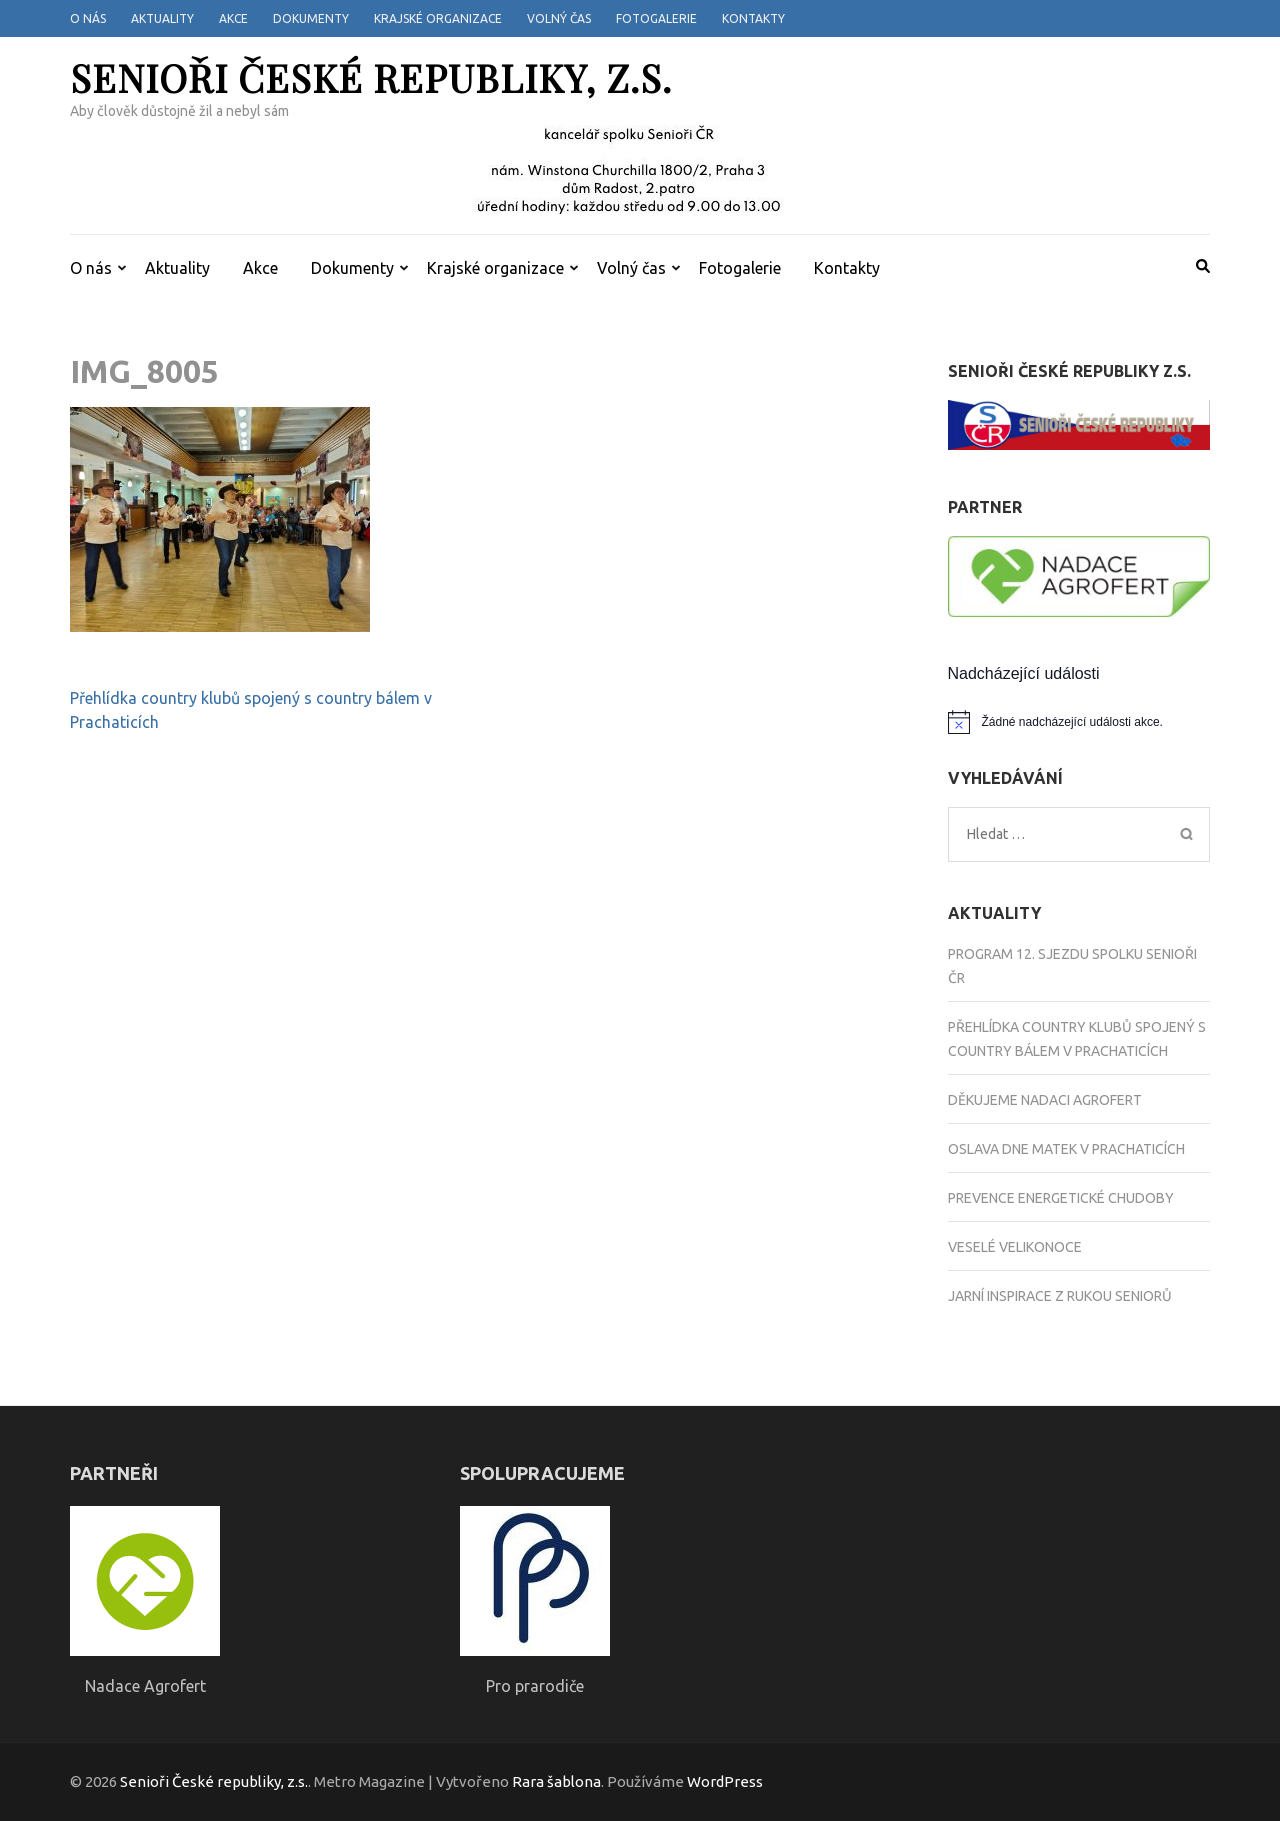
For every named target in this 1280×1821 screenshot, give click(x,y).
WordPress (725, 1781)
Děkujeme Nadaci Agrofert (1045, 1100)
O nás (88, 18)
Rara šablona (556, 1781)
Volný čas (559, 18)
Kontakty (753, 18)
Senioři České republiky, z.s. (371, 77)
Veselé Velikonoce (1015, 1247)
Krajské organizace (438, 18)
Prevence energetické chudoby (1061, 1198)
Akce (233, 18)
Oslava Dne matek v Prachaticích (1066, 1149)
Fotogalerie (656, 18)
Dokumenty (311, 18)
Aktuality (162, 18)
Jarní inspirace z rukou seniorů (1060, 1296)
